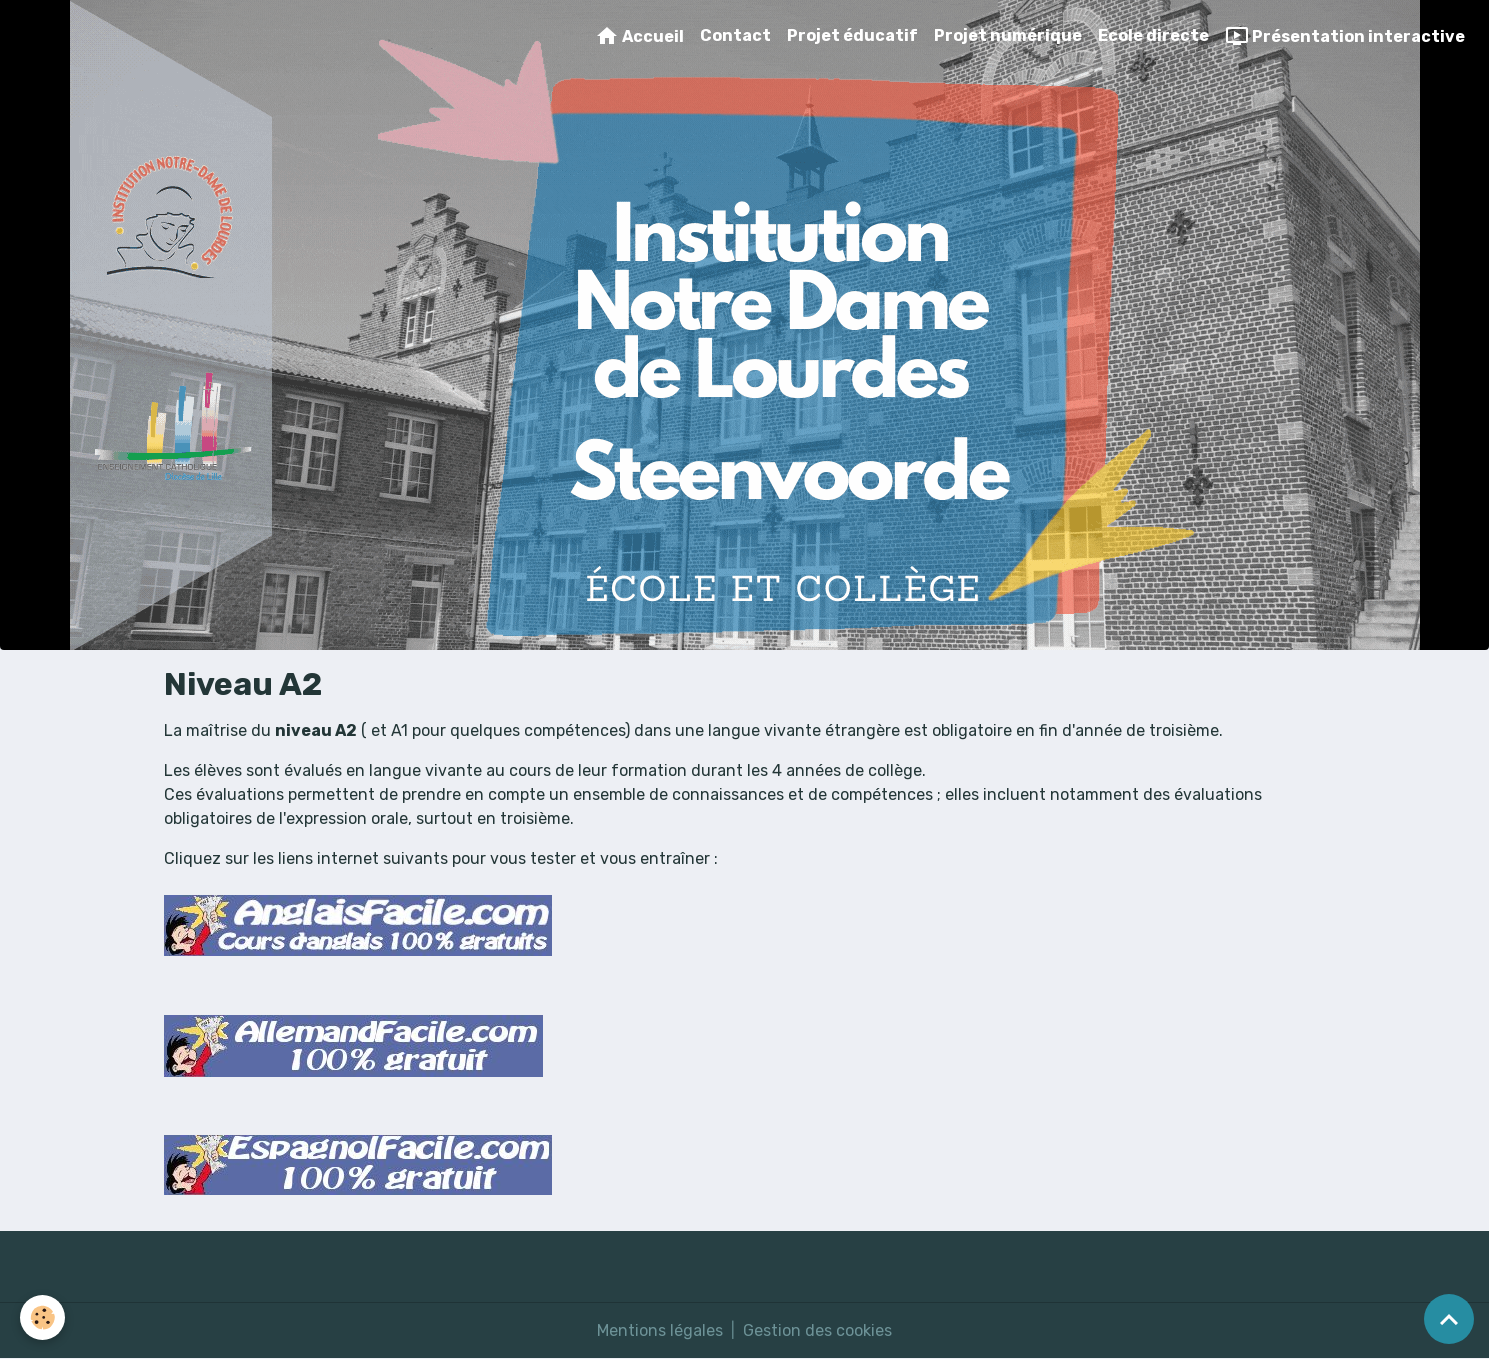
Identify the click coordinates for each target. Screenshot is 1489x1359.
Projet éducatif (852, 35)
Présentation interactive (1345, 36)
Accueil (639, 36)
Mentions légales (660, 1330)
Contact (735, 35)
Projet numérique (1008, 35)
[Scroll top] (1449, 1319)
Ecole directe (1153, 35)
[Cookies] (42, 1317)
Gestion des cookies (817, 1330)
